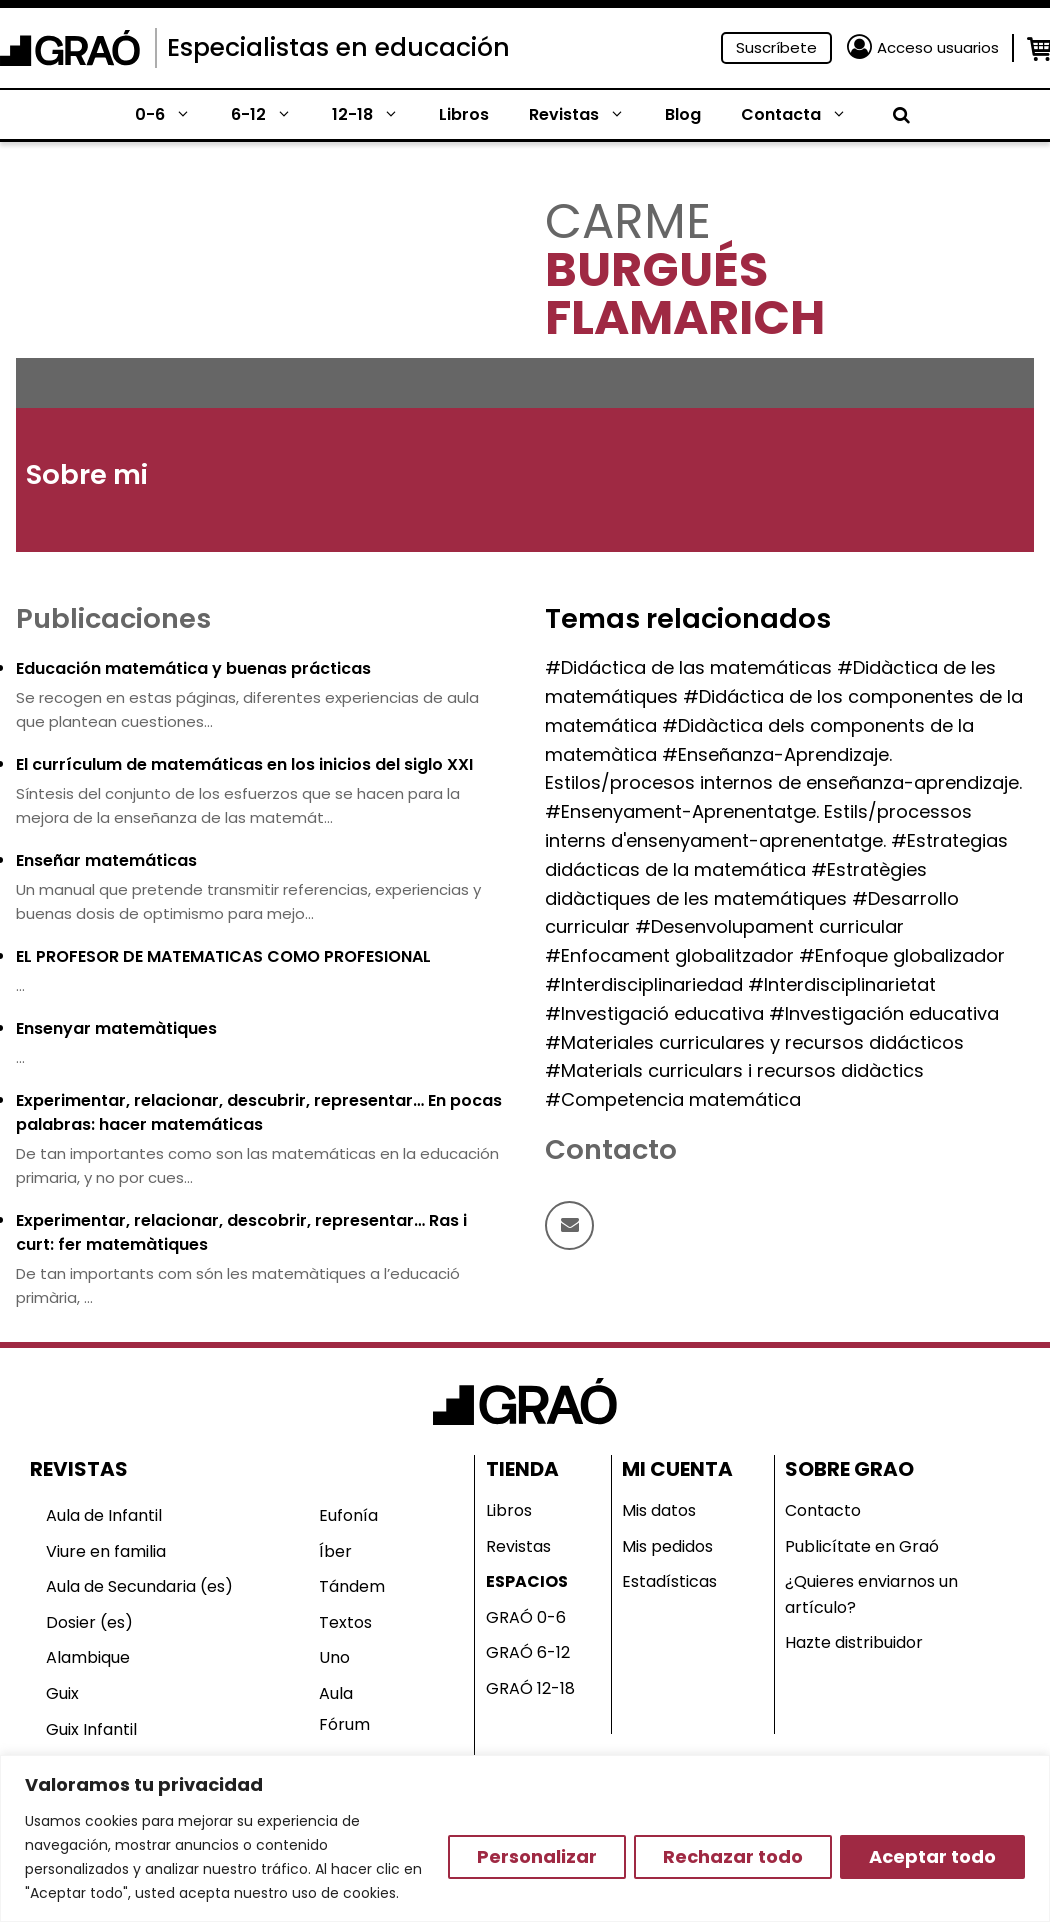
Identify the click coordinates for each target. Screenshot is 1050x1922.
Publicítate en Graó (862, 1546)
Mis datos (659, 1510)
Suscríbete (776, 47)
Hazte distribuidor (854, 1642)
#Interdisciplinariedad (644, 984)
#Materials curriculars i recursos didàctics (734, 1070)
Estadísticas (669, 1581)
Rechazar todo (733, 1856)
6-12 (271, 115)
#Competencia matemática (673, 1099)
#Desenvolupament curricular (769, 926)
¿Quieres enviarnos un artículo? (871, 1594)
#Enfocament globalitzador (669, 955)
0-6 (173, 115)
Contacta (804, 115)
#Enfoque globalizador (902, 955)
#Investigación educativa (884, 1013)
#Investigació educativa (654, 1013)
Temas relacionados (688, 618)
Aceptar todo (932, 1856)
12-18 (375, 115)
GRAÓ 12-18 (530, 1688)
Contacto (823, 1510)
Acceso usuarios (938, 47)
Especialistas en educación (338, 47)
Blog (683, 114)
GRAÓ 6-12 (528, 1652)
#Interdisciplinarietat (842, 984)
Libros (464, 114)
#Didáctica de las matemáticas (688, 667)
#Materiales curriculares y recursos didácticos (754, 1042)
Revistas (587, 115)
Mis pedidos (667, 1546)
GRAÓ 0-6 (526, 1617)
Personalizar (537, 1856)
